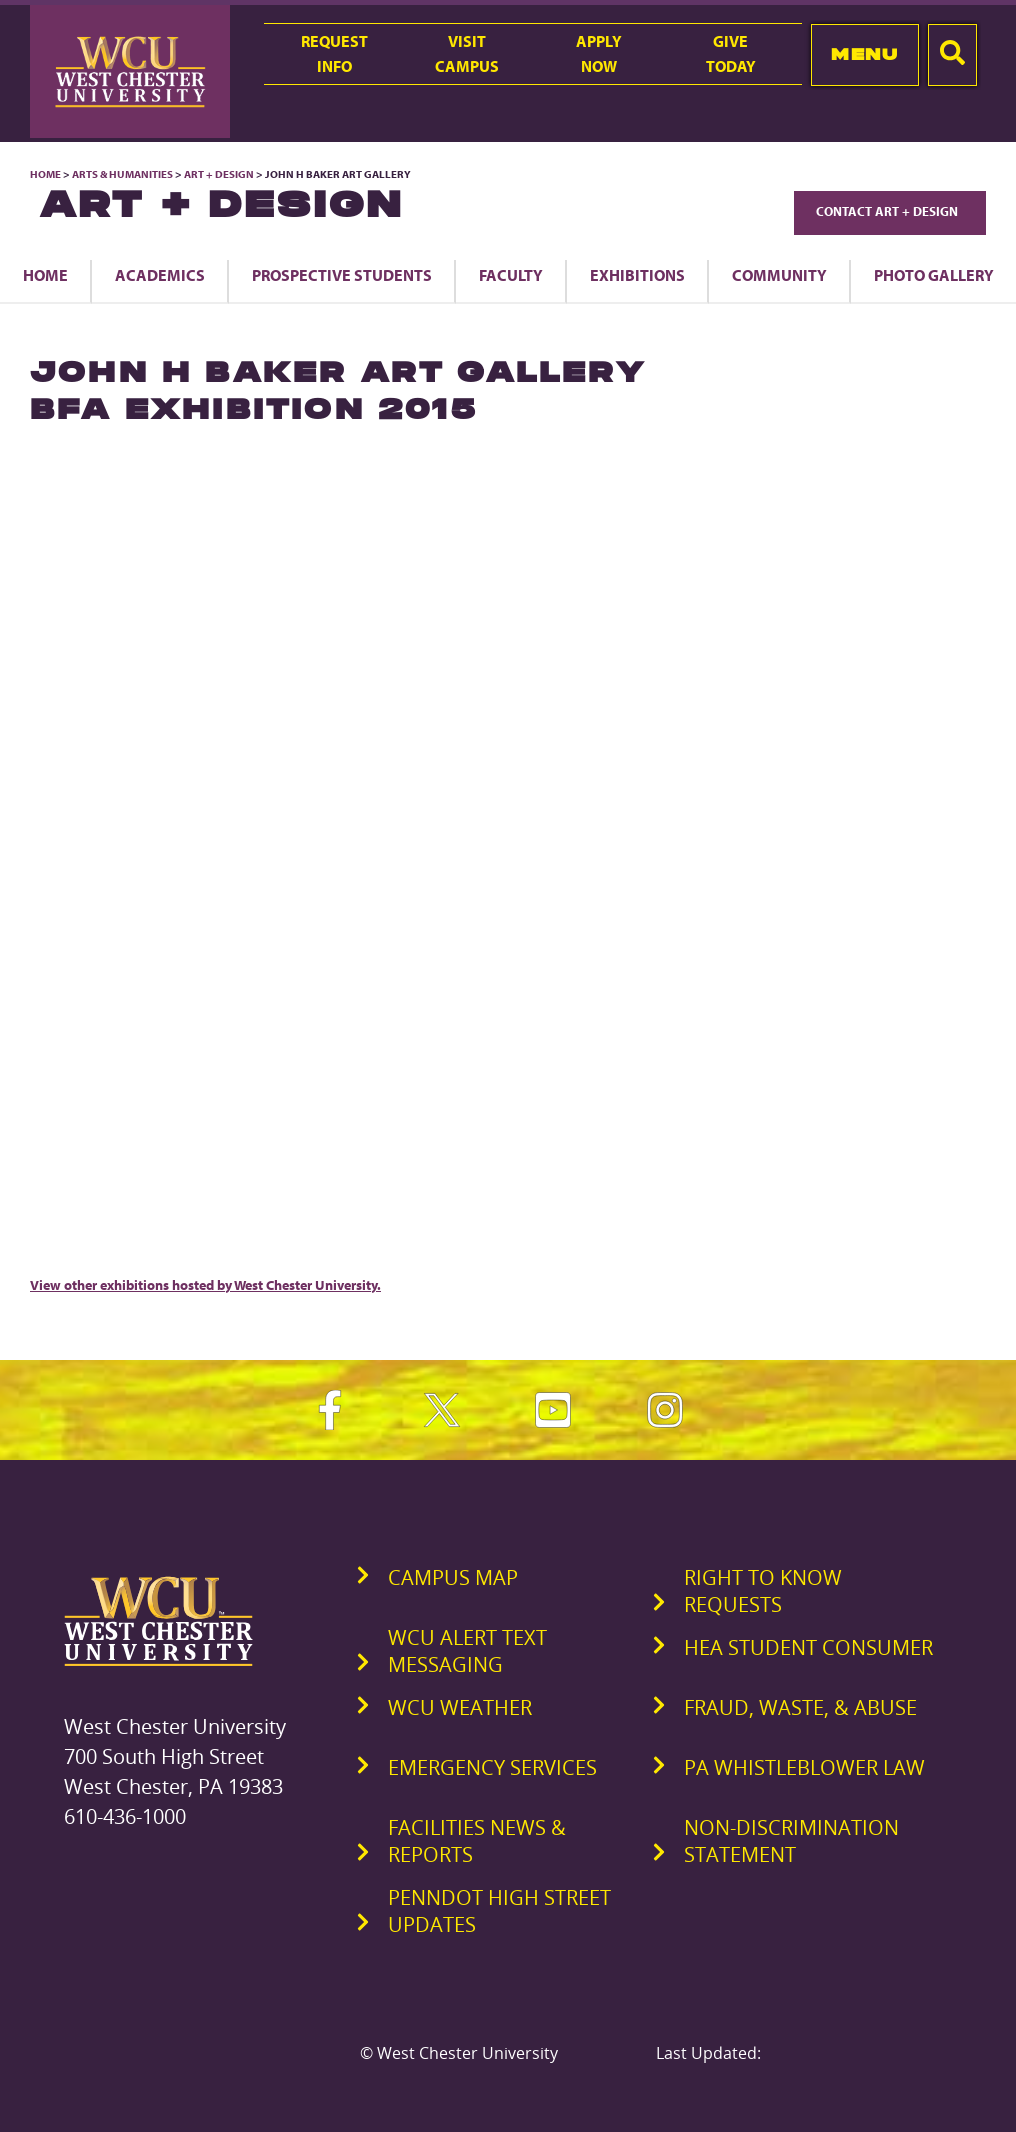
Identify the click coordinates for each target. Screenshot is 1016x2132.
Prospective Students (342, 275)
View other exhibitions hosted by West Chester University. (205, 1285)
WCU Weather (460, 1707)
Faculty (511, 275)
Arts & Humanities (122, 174)
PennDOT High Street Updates (499, 1911)
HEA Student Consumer (808, 1647)
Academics (160, 275)
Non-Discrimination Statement (791, 1841)
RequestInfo (334, 53)
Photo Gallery (934, 275)
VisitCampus (467, 53)
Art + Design (219, 174)
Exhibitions (637, 275)
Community (779, 275)
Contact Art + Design (890, 211)
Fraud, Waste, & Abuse (800, 1707)
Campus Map (453, 1577)
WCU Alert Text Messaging (467, 1651)
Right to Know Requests (763, 1591)
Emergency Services (492, 1767)
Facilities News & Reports (477, 1841)
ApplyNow (599, 53)
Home (45, 174)
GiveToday (731, 53)
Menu (864, 54)
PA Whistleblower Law (804, 1767)
